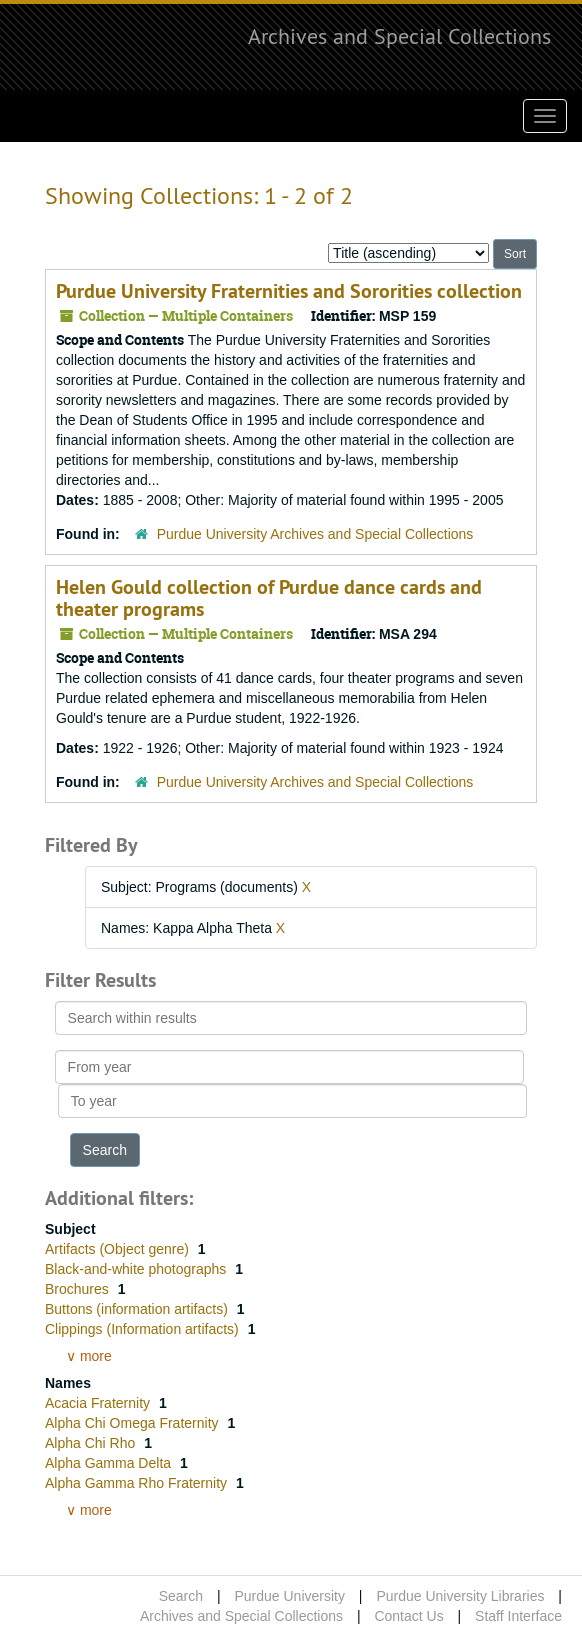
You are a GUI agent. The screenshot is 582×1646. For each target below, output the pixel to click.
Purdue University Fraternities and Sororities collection (289, 291)
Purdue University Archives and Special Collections (315, 534)
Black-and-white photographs (137, 1269)
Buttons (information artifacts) (138, 1309)
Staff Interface (518, 1616)
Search (181, 1596)
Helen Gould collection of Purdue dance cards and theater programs (269, 598)
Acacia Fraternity (99, 1403)
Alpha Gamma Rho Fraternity (138, 1483)
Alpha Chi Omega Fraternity (133, 1423)
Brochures (79, 1289)
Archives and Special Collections (399, 36)
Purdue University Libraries (460, 1596)
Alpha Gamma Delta (110, 1463)
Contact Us (408, 1616)
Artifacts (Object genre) (119, 1249)
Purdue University (289, 1596)
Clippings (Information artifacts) (144, 1329)
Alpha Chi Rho (92, 1443)
